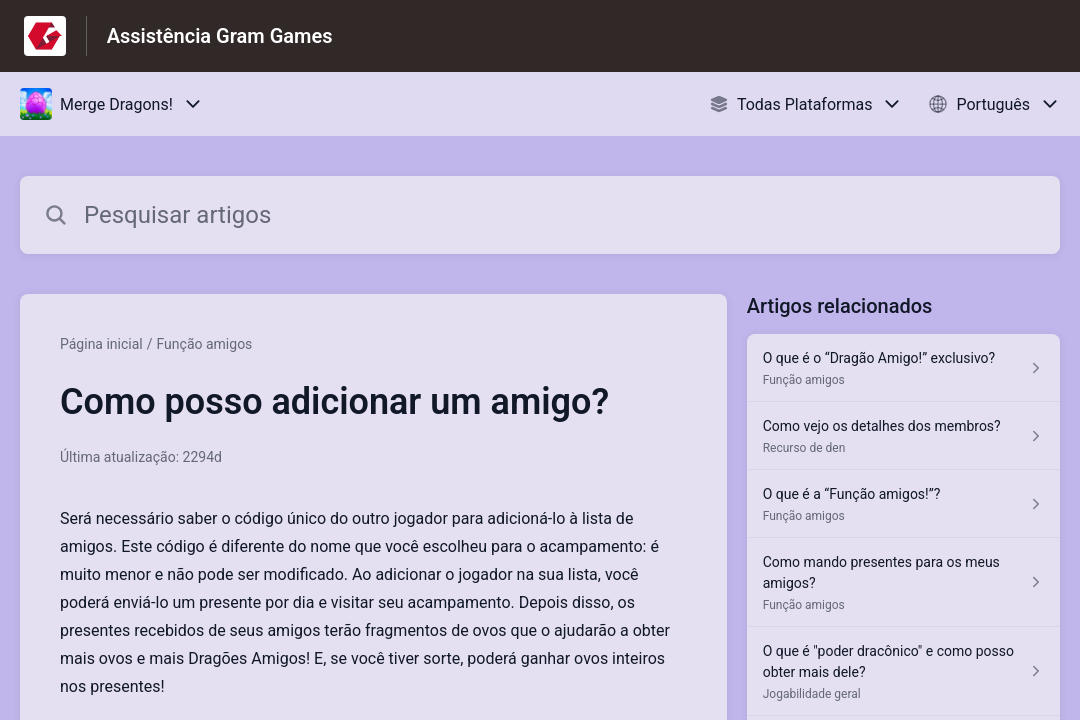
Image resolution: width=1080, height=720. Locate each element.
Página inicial (101, 344)
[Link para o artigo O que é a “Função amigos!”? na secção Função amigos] (903, 504)
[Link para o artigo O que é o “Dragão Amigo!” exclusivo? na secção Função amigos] (903, 368)
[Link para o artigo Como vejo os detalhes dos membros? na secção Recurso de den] (903, 436)
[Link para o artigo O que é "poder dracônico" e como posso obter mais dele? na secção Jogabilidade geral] (903, 671)
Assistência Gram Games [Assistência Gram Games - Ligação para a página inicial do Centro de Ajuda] (220, 36)
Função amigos (205, 344)
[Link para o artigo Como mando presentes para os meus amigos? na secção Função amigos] (903, 582)
